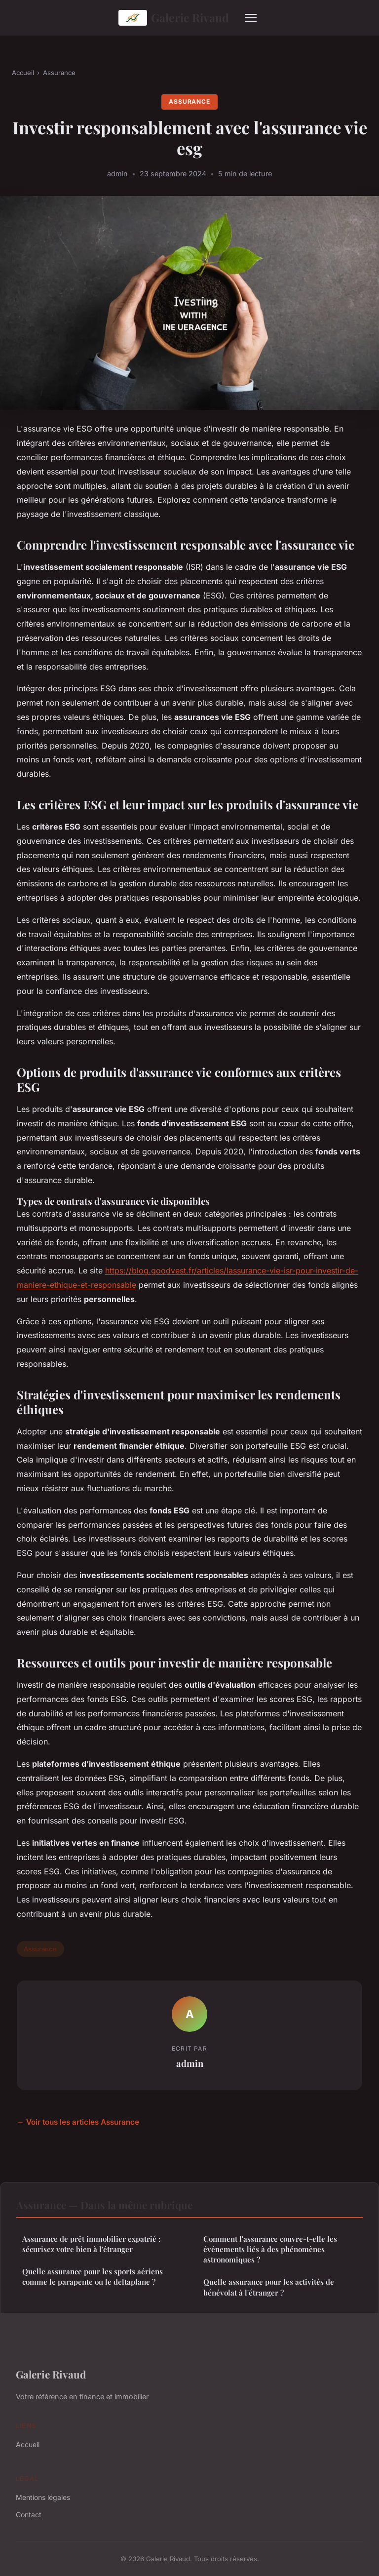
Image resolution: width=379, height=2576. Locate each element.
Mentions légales (43, 2497)
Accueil (23, 73)
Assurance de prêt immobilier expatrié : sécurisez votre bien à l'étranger (91, 2244)
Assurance (59, 73)
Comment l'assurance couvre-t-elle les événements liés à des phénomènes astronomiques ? (270, 2249)
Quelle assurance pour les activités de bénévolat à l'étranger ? (268, 2287)
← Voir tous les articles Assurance (78, 2122)
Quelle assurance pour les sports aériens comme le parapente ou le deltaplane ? (92, 2276)
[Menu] (251, 18)
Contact (28, 2514)
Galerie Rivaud (173, 18)
